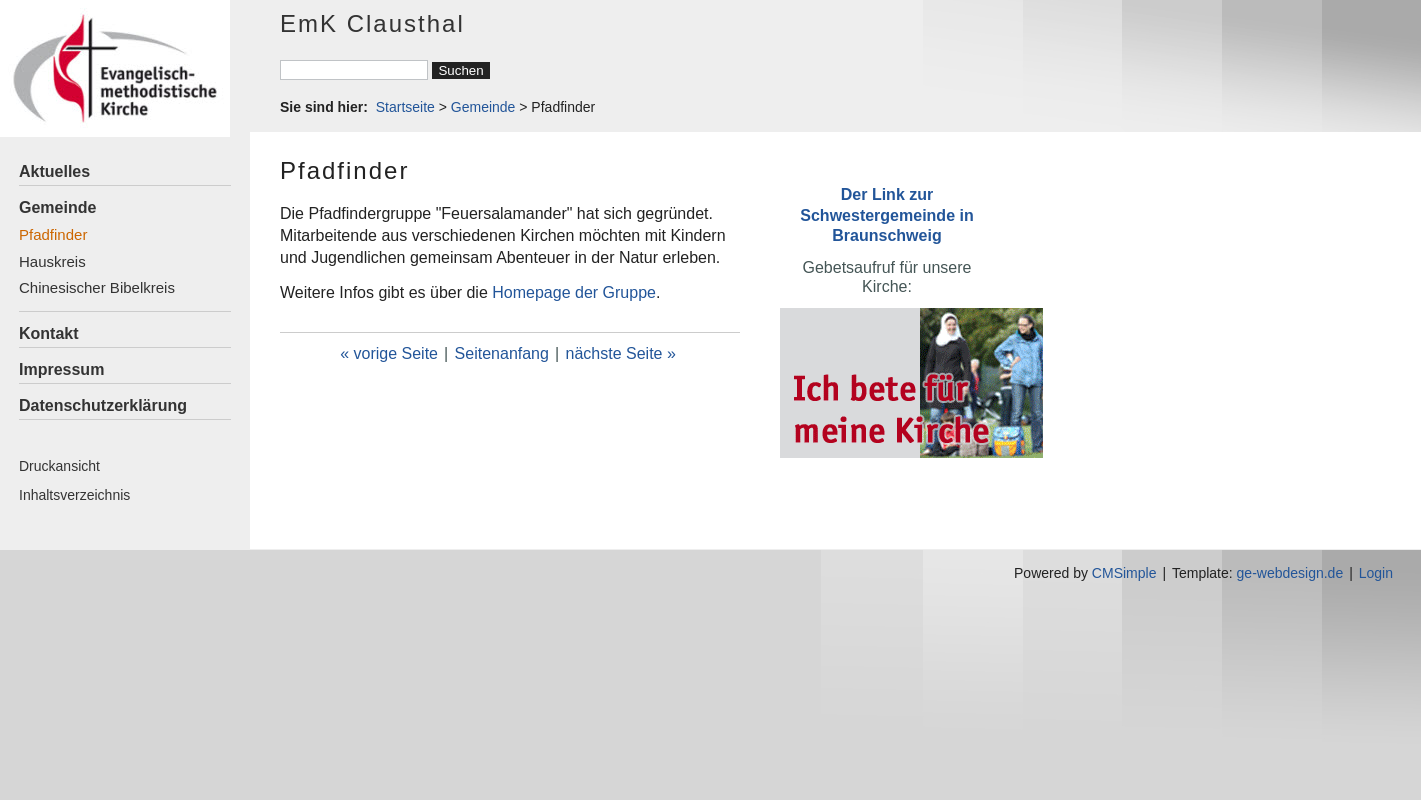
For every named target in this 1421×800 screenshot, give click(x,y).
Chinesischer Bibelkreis (97, 287)
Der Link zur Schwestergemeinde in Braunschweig (886, 214)
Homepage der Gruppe (574, 292)
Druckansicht (59, 466)
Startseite (405, 107)
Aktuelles (54, 171)
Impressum (61, 369)
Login (1376, 573)
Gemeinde (57, 207)
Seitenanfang (502, 353)
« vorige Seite (389, 353)
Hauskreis (52, 261)
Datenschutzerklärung (103, 405)
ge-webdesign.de (1290, 573)
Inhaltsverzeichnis (74, 495)
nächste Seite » (621, 353)
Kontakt (49, 333)
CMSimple (1124, 573)
